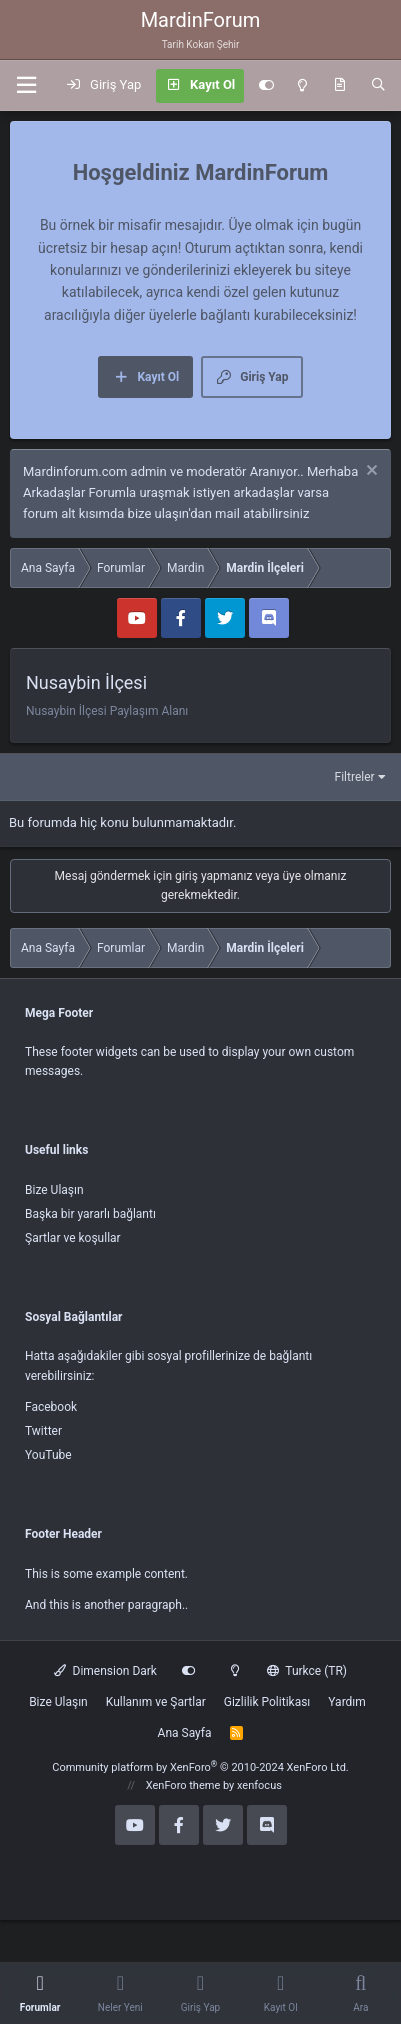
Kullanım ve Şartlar (156, 1702)
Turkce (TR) (307, 1671)
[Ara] (378, 86)
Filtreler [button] (355, 777)
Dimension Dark (105, 1671)
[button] (26, 85)
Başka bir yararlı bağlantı (90, 1214)
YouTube (48, 1455)
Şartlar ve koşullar (73, 1238)
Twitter (43, 1431)
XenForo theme (183, 1785)
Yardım (347, 1702)
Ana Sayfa (185, 1733)
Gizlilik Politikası (267, 1702)
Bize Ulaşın (54, 1190)
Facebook (51, 1407)
